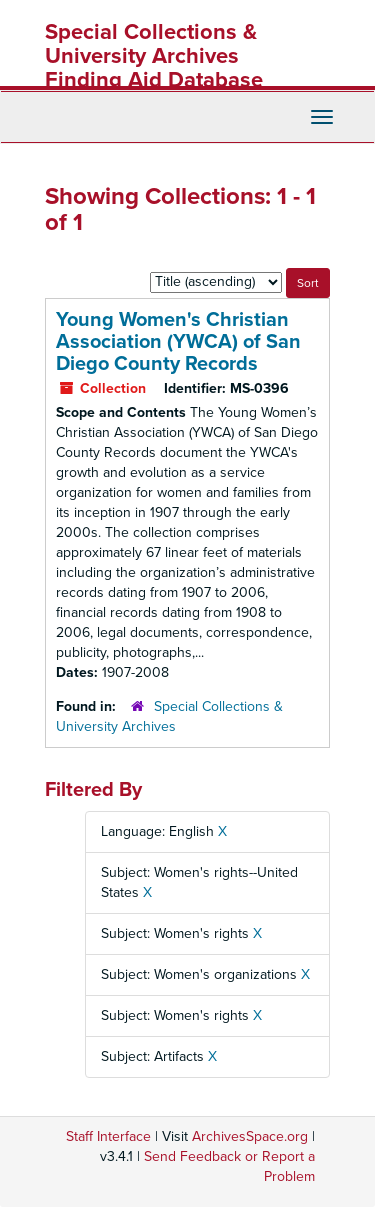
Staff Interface (108, 1136)
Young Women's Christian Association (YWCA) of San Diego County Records (178, 342)
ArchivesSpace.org (250, 1136)
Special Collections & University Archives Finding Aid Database (154, 56)
